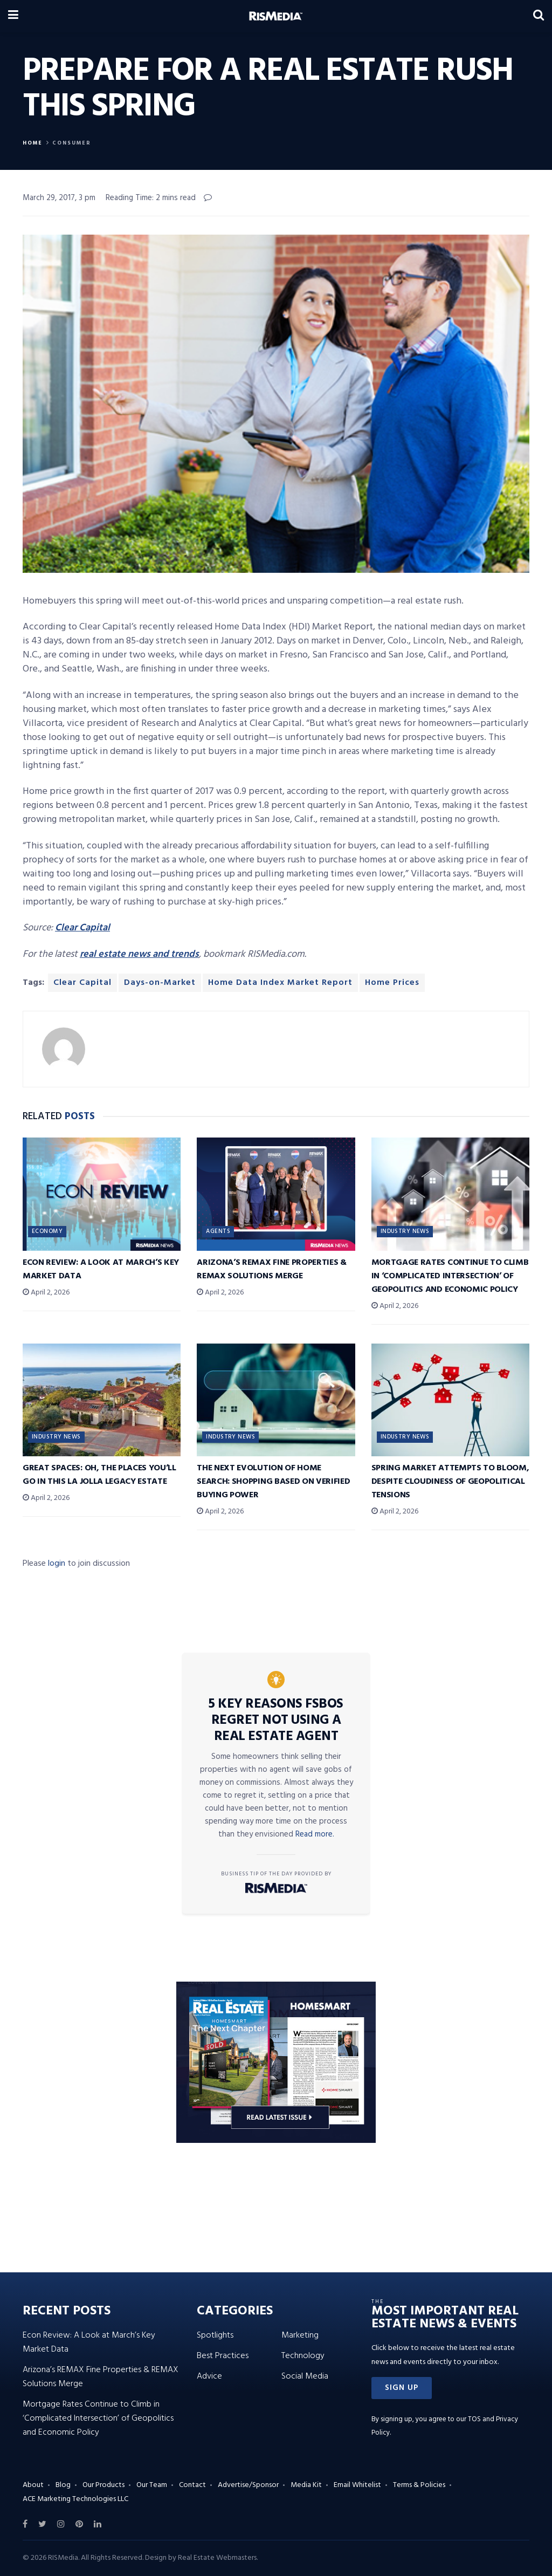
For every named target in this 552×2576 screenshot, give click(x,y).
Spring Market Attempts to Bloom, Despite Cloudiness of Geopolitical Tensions (450, 1481)
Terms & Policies (419, 2485)
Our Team (151, 2485)
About (33, 2485)
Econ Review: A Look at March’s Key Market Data (101, 1269)
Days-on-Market (160, 983)
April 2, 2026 (46, 1292)
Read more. (314, 1834)
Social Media (304, 2376)
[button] (401, 2388)
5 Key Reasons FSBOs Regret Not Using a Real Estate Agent (276, 1721)
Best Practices (223, 2356)
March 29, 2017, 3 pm (59, 197)
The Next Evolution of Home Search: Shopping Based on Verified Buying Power (273, 1481)
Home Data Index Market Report (280, 983)
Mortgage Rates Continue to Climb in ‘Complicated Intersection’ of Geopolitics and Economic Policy (450, 1276)
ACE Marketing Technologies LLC (75, 2499)
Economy (47, 1231)
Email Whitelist (357, 2485)
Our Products (103, 2485)
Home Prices (392, 983)
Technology (303, 2356)
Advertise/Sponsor (248, 2485)
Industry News (405, 1231)
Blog (63, 2485)
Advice (209, 2376)
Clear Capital (82, 983)
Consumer (71, 143)
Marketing (300, 2335)
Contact (192, 2485)
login (56, 1564)
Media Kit (306, 2485)
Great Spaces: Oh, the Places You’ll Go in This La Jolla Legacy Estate (99, 1475)
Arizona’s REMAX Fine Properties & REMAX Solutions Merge (271, 1269)
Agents (218, 1231)
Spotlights (215, 2335)
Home (33, 143)
